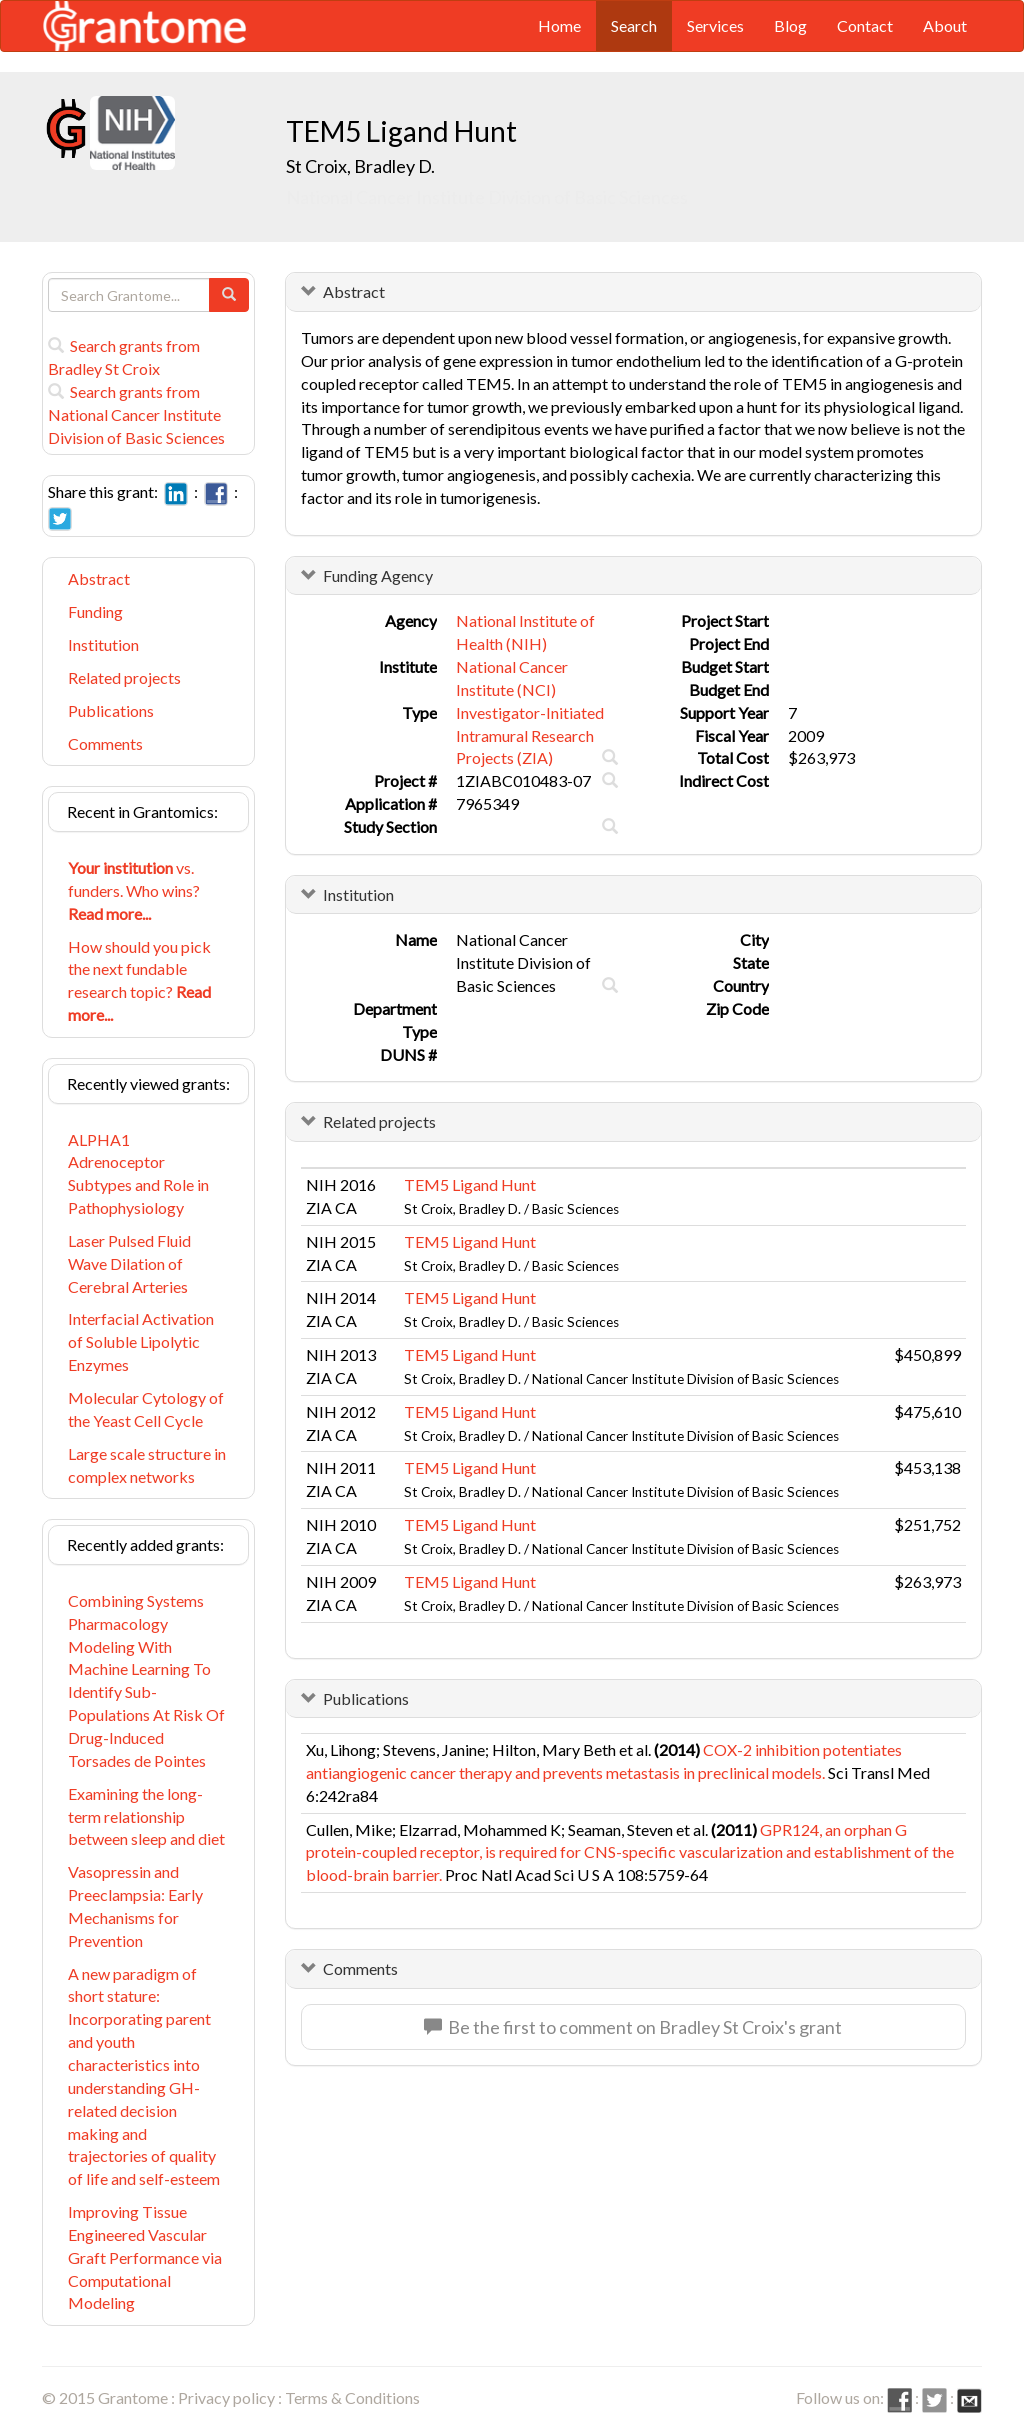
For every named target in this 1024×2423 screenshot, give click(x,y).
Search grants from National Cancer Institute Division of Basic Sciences (136, 414)
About (945, 25)
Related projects (124, 677)
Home (559, 25)
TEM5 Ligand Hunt (470, 1184)
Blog (790, 25)
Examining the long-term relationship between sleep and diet (146, 1816)
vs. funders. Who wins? (134, 890)
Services (715, 25)
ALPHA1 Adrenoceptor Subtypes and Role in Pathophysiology (138, 1174)
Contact (865, 25)
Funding (95, 611)
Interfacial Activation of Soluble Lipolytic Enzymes (141, 1341)
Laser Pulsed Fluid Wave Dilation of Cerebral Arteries (129, 1263)
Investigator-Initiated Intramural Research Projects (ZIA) (530, 735)
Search (634, 25)
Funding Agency (378, 575)
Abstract (99, 578)
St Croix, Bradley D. (360, 166)
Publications (111, 710)
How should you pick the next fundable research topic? (139, 981)
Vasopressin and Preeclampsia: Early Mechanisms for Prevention (135, 1906)
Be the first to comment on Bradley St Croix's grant (633, 2027)
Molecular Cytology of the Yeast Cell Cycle (146, 1409)
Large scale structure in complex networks (147, 1465)
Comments (105, 743)
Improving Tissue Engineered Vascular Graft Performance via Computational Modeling (145, 2257)
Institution (103, 644)
